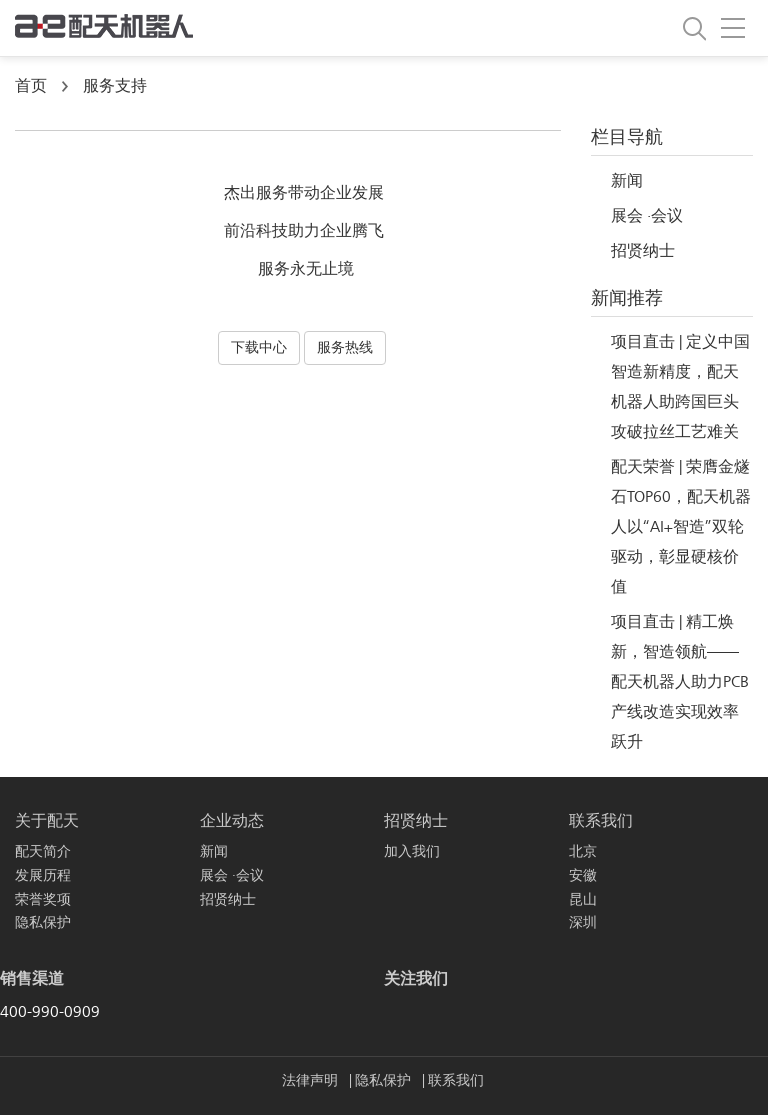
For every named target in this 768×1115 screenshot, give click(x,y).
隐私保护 (43, 922)
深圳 (583, 922)
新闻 (627, 181)
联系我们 (601, 820)
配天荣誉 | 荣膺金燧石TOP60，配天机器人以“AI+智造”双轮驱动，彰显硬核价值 (681, 527)
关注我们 (416, 979)
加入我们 (412, 851)
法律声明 (312, 1080)
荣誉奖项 (43, 899)
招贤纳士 (643, 251)
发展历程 (43, 875)
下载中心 (259, 347)
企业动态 (232, 820)
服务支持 (115, 86)
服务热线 (345, 347)
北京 (583, 851)
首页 (31, 86)
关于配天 (47, 820)
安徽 (583, 875)
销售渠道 (32, 979)
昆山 (583, 899)
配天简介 (43, 851)
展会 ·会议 (647, 216)
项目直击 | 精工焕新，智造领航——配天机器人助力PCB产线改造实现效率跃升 (680, 682)
